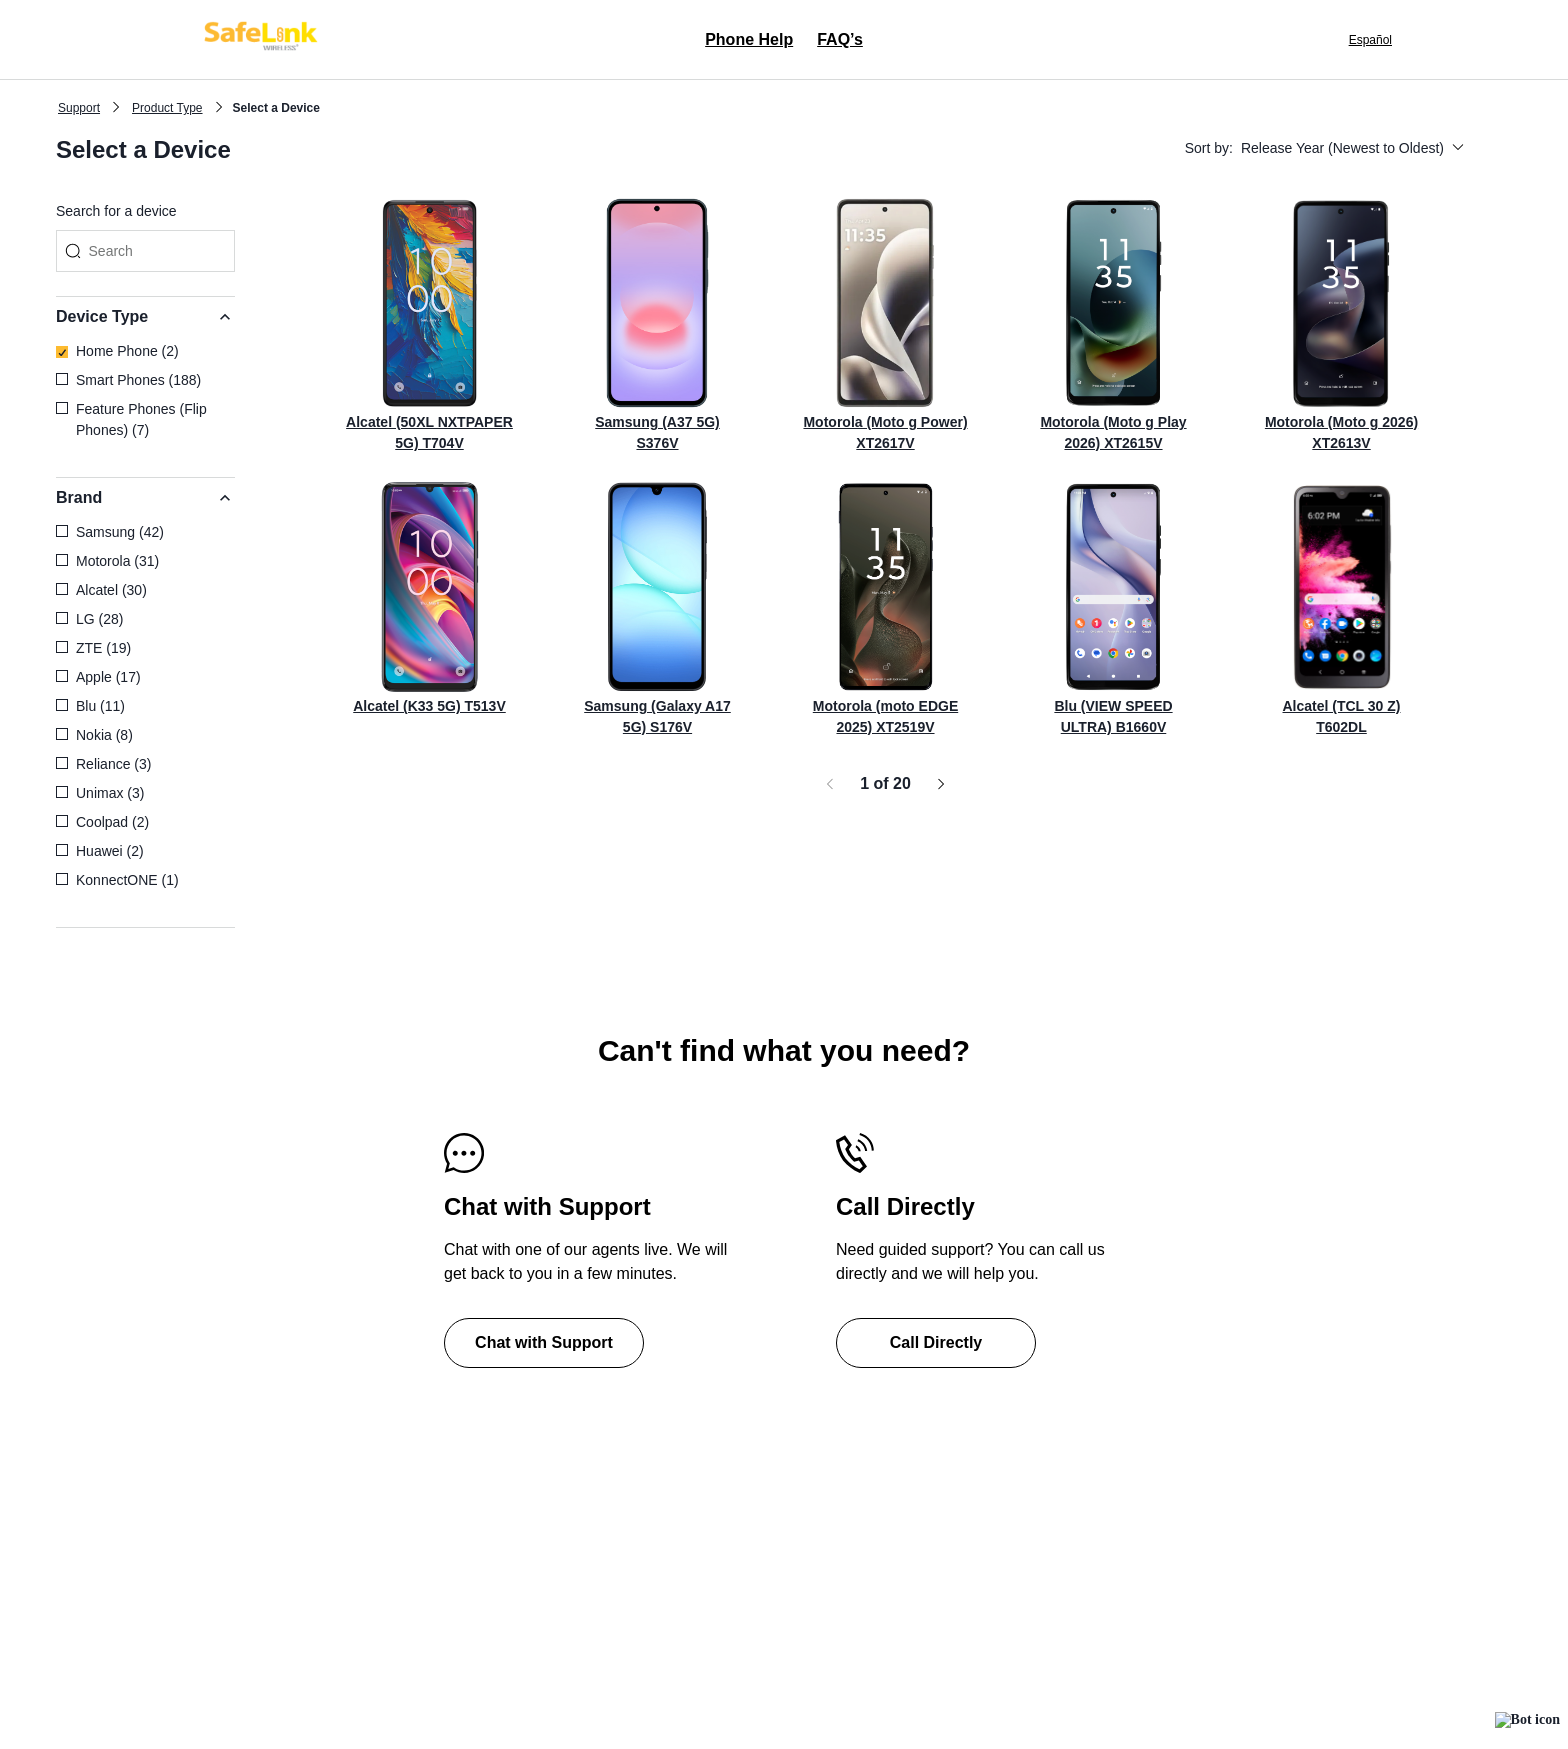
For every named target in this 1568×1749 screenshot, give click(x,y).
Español (1370, 40)
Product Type (167, 108)
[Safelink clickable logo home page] (264, 39)
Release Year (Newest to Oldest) (1352, 148)
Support (79, 108)
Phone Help (749, 39)
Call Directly (936, 1342)
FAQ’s (840, 39)
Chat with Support (544, 1342)
